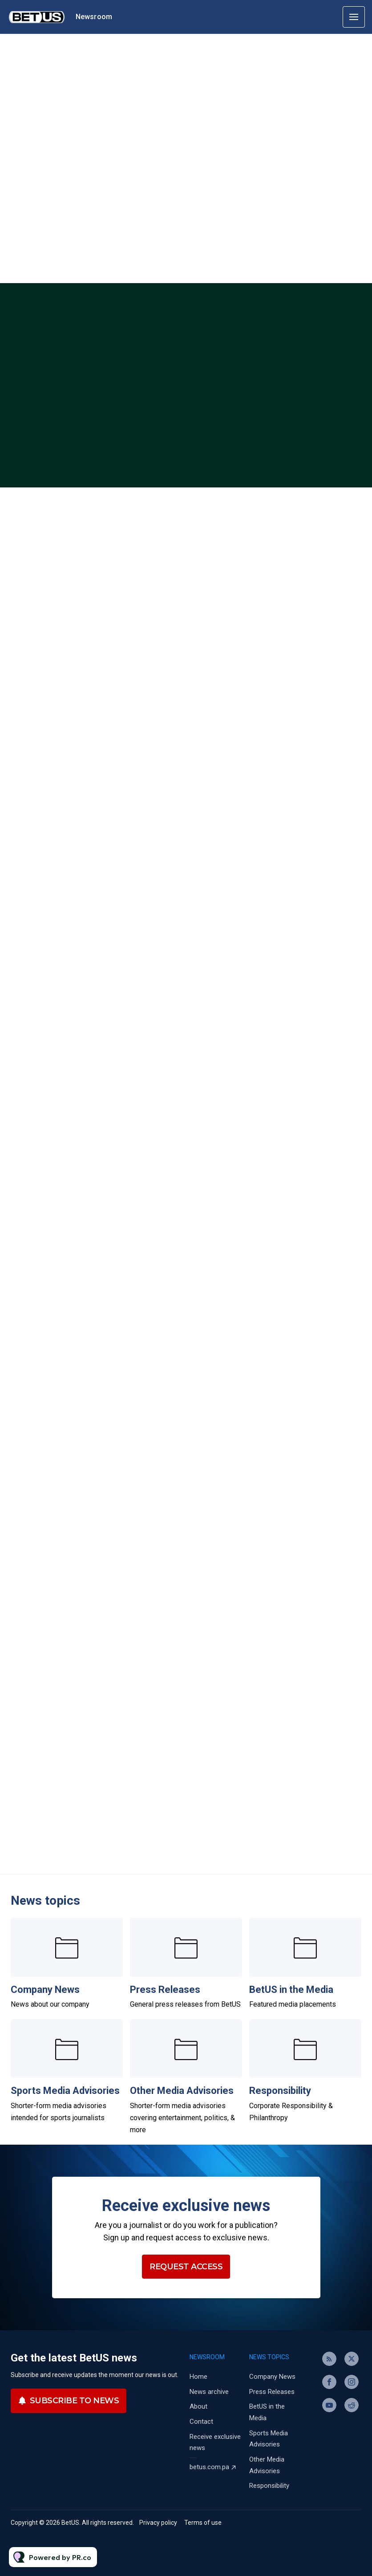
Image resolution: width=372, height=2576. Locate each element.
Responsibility (280, 2090)
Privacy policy (158, 2522)
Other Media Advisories (182, 2090)
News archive (209, 2392)
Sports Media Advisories (65, 2090)
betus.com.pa (209, 2467)
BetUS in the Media (291, 1989)
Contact (201, 2422)
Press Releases (165, 1989)
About (198, 2406)
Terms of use (203, 2522)
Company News (45, 1989)
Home (198, 2377)
